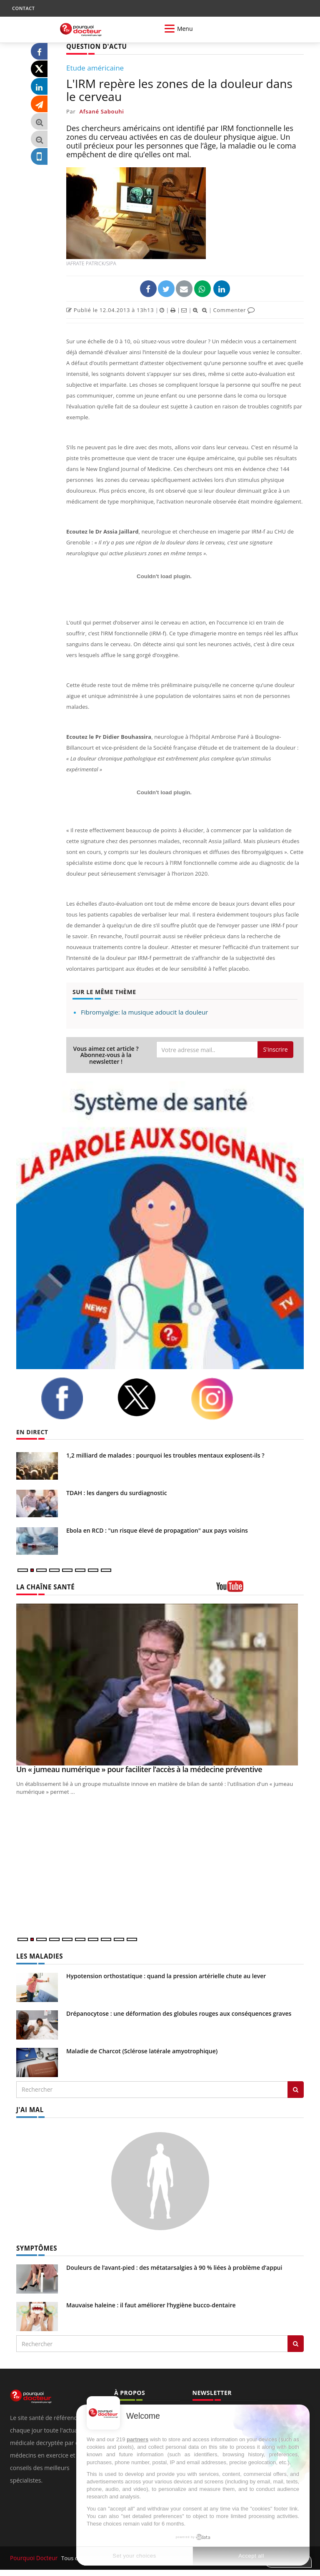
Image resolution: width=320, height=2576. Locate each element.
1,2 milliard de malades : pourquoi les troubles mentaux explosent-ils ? (165, 1455)
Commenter (234, 309)
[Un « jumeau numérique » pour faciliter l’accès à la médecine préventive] (160, 1684)
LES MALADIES (38, 1955)
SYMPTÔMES (35, 2246)
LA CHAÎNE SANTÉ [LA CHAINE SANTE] (43, 1587)
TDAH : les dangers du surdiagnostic (116, 1492)
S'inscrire (275, 1049)
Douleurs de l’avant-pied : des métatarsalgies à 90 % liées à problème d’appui (174, 2265)
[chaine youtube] (260, 1588)
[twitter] (147, 1397)
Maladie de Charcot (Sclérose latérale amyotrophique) (142, 2050)
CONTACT (23, 8)
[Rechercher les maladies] (296, 2088)
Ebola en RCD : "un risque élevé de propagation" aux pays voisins (157, 1530)
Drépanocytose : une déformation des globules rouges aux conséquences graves (178, 2012)
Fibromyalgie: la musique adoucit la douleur (144, 1011)
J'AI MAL (29, 2108)
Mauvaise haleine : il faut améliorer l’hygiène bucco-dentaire (151, 2303)
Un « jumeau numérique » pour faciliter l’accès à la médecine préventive (139, 1769)
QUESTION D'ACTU (94, 46)
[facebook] (72, 1398)
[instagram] (222, 1398)
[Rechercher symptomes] (296, 2341)
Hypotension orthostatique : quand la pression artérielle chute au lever (166, 1975)
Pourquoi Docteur (33, 2555)
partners (137, 2439)
